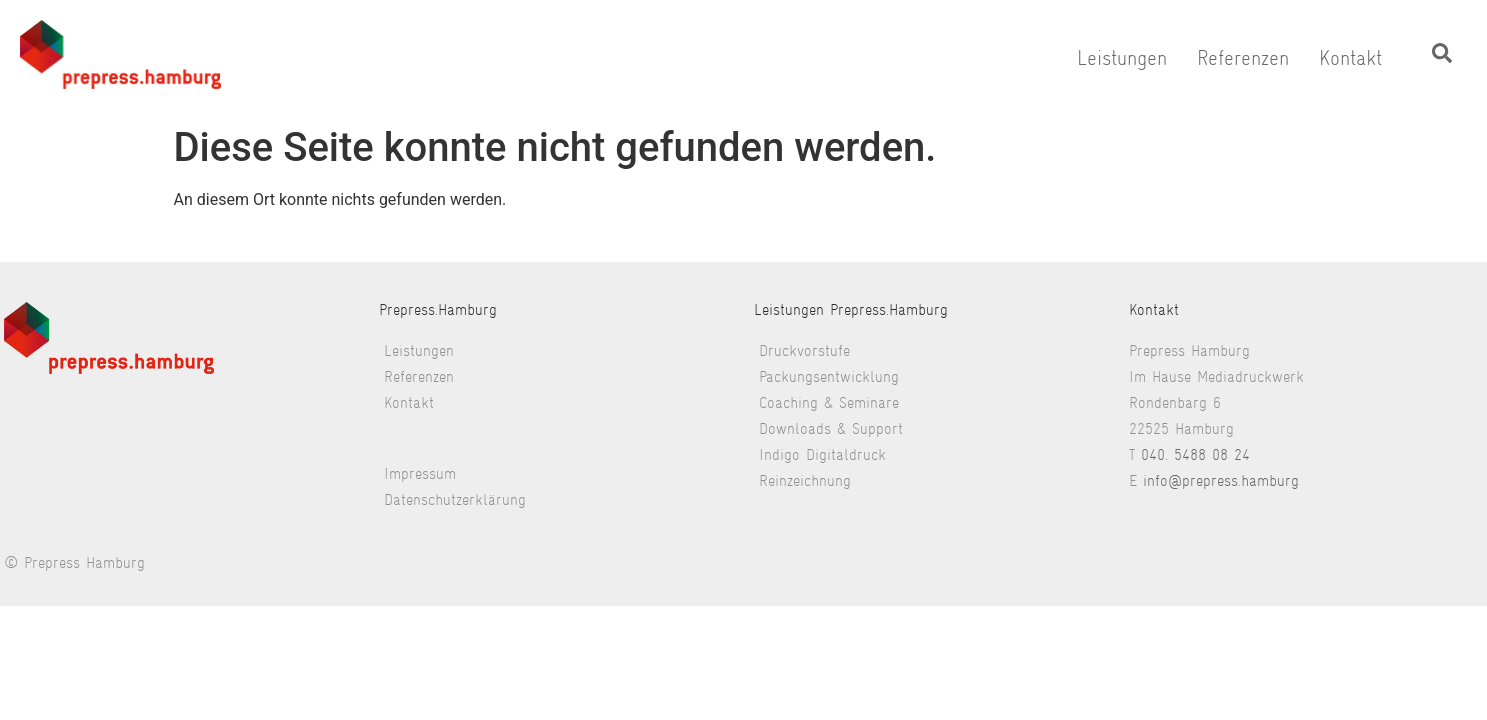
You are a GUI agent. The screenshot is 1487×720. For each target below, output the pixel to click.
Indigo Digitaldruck (822, 454)
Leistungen (1122, 58)
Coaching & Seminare (829, 402)
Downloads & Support (831, 428)
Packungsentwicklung (829, 376)
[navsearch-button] (1442, 58)
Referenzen (1243, 58)
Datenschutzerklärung (455, 499)
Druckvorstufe (804, 350)
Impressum (420, 473)
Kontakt (1350, 58)
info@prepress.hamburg (1221, 480)
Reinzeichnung (805, 480)
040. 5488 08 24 (1195, 454)
